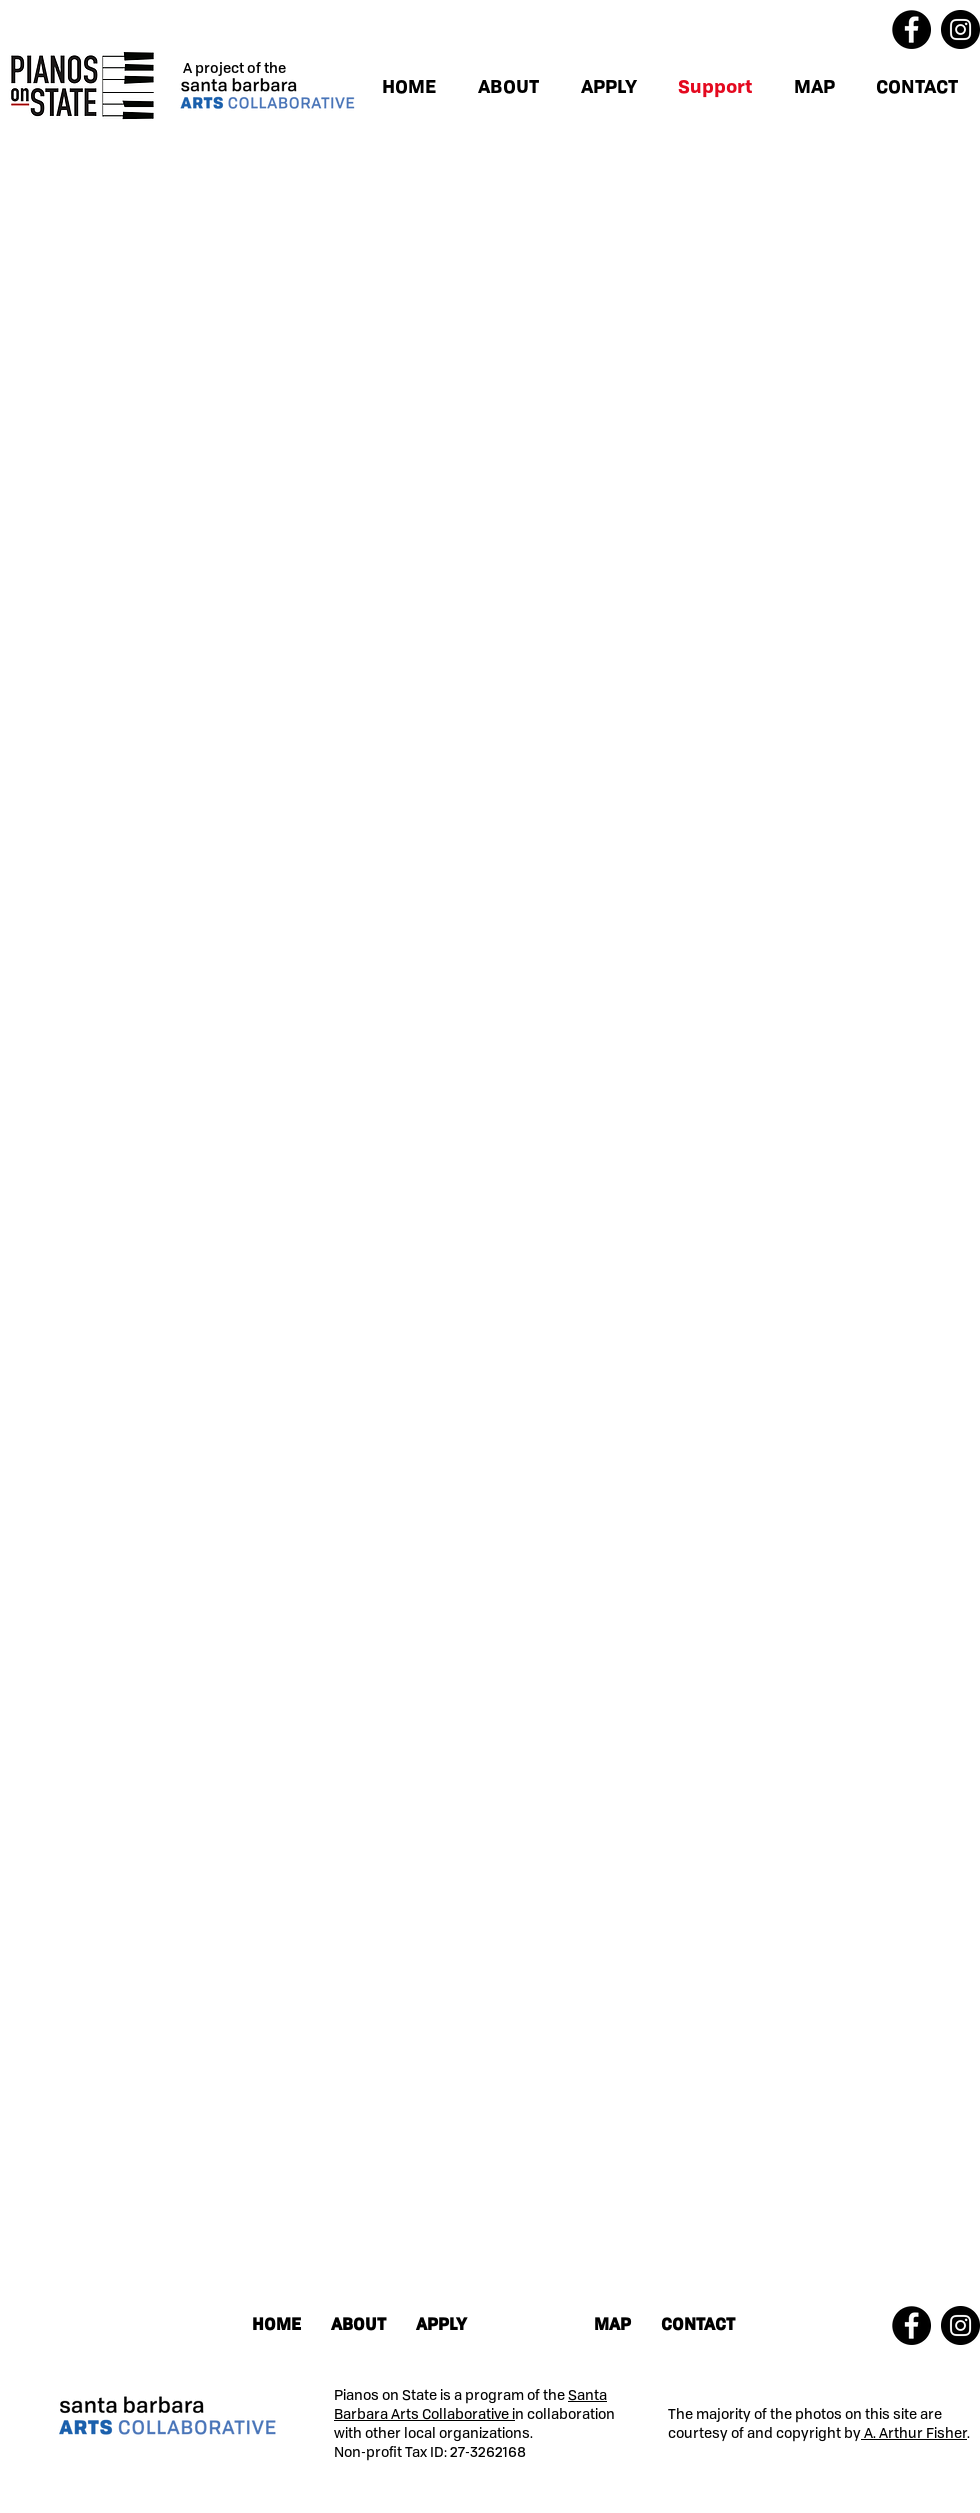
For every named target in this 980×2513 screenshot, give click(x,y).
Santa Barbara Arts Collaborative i (470, 2404)
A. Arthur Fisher (914, 2432)
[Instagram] (960, 29)
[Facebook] (911, 29)
